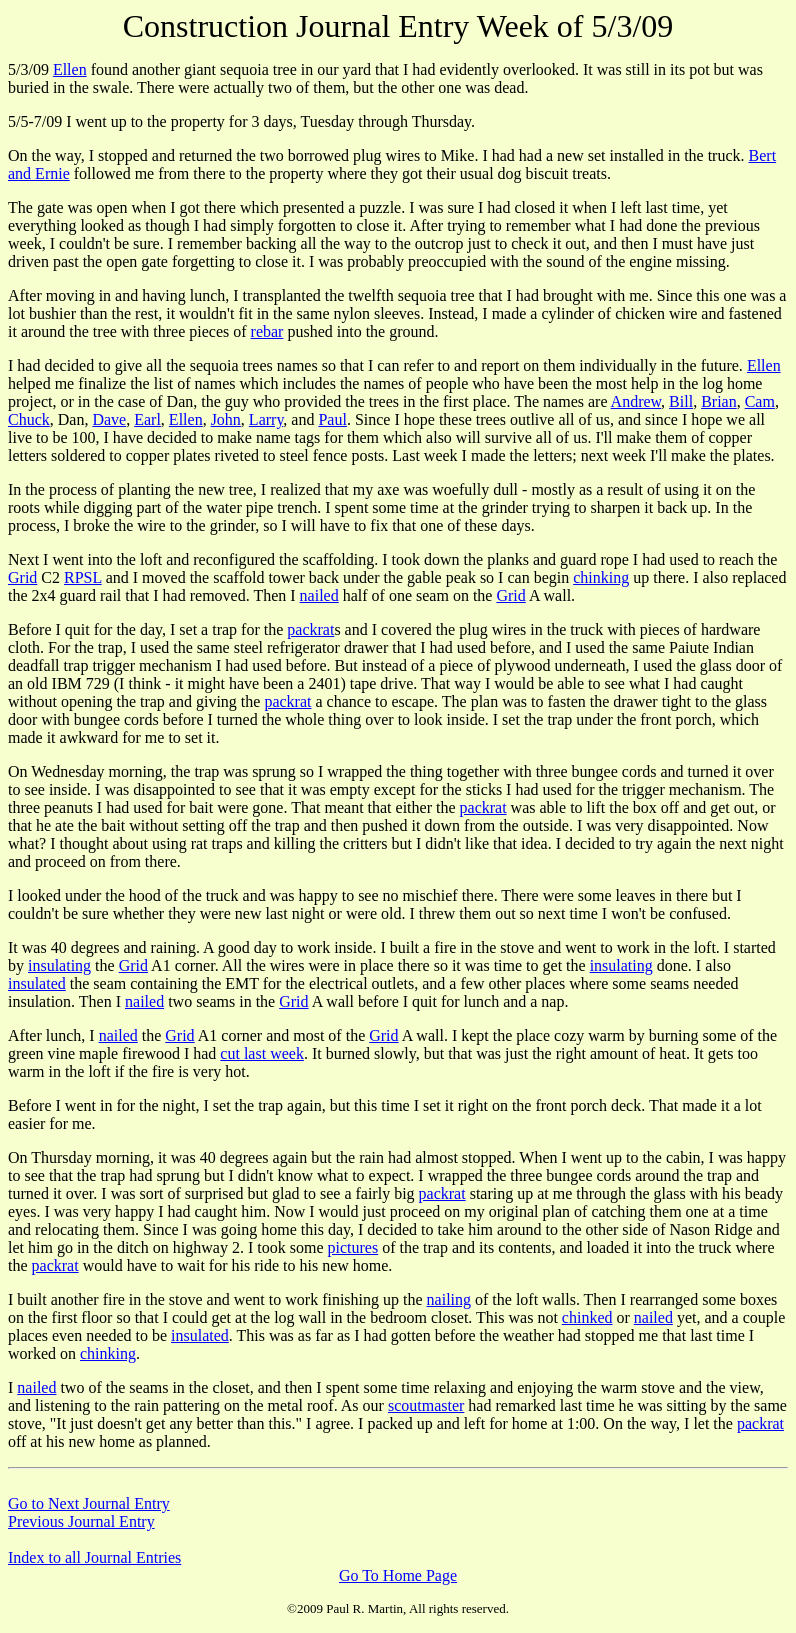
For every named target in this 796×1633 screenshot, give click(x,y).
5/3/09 (30, 69)
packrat (310, 629)
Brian (719, 401)
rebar (267, 331)
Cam (760, 401)
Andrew (636, 401)
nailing (449, 1299)
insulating (59, 965)
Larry (266, 419)
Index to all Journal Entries (94, 1557)
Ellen (70, 69)
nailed (319, 595)
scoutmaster (426, 1405)
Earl (147, 419)
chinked (587, 1317)
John (226, 419)
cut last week (262, 1053)
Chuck (29, 419)
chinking (601, 577)
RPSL (83, 577)
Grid (22, 577)
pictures (353, 1247)
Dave (109, 419)
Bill (681, 401)
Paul (332, 419)
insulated (37, 983)
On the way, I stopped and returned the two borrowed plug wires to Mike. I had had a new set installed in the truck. (378, 155)
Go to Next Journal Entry (89, 1503)
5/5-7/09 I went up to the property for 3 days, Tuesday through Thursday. (241, 121)
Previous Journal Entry (81, 1521)
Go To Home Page (398, 1575)
